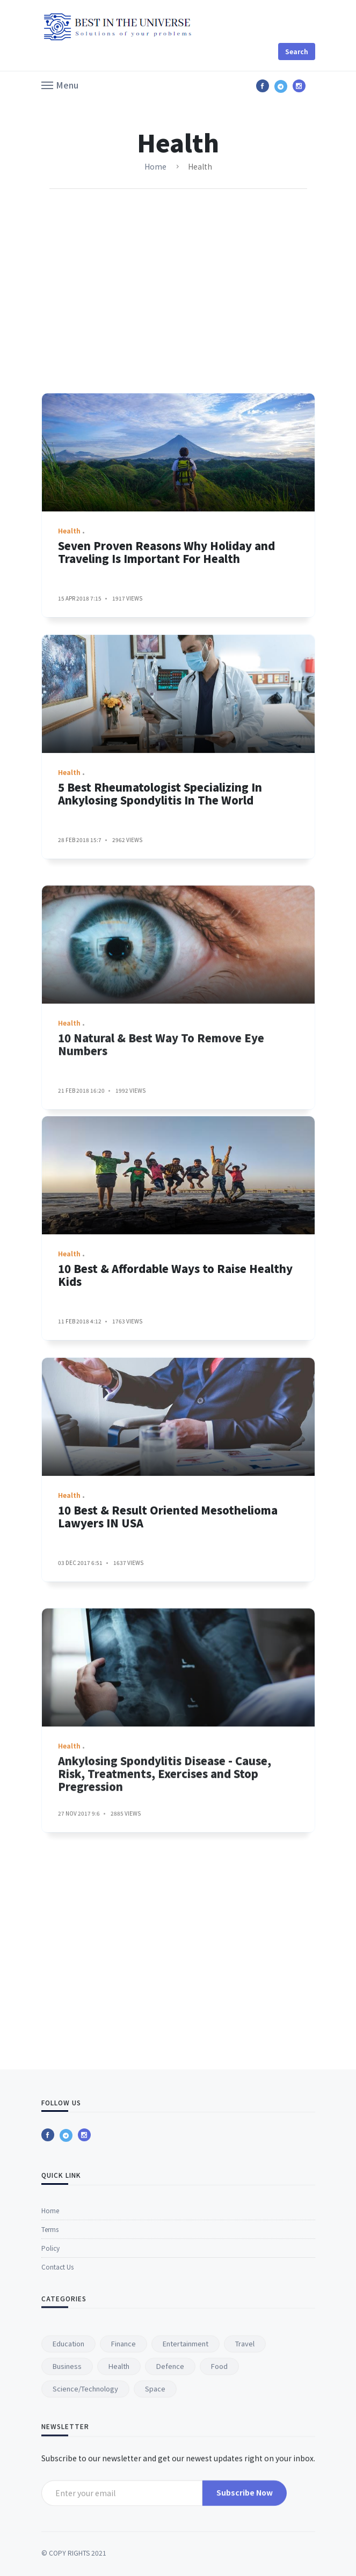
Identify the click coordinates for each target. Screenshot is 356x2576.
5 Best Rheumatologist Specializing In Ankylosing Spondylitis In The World (160, 996)
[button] (60, 84)
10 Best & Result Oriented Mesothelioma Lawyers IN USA (168, 1719)
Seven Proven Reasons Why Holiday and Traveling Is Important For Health (166, 661)
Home (155, 166)
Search (296, 51)
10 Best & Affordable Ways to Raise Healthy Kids (175, 1384)
